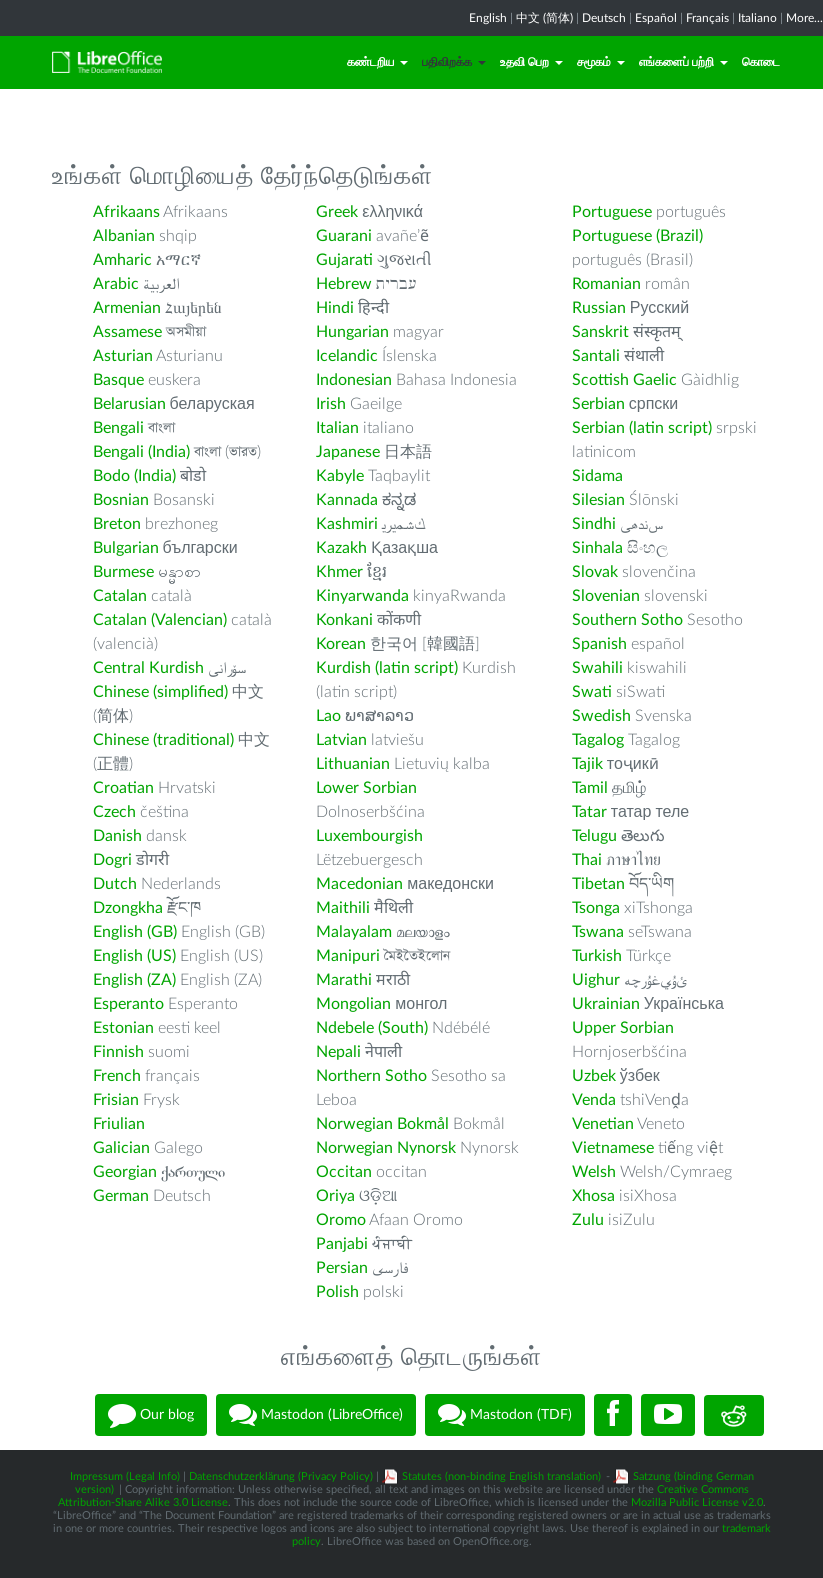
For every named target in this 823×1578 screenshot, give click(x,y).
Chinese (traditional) (163, 740)
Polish (337, 1292)
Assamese (127, 332)
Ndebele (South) (372, 1028)
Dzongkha (128, 908)
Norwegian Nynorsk (386, 1148)
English (488, 18)
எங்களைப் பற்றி (683, 62)
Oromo (341, 1220)
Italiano (757, 18)
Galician (121, 1148)
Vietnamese (613, 1148)
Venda (594, 1100)
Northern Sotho (371, 1076)
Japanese (348, 452)
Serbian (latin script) (642, 428)
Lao (328, 716)
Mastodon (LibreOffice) (316, 1415)
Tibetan (598, 884)
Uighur (596, 980)
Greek (337, 212)
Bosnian (121, 500)
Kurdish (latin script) (387, 668)
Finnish (118, 1052)
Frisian (116, 1100)
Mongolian (353, 1004)
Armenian (127, 308)
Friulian (119, 1124)
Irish (331, 404)
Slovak (595, 572)
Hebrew (344, 284)
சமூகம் (601, 62)
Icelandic (347, 356)
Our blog (151, 1415)
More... (804, 18)
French (117, 1076)
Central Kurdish (148, 668)
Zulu (588, 1220)
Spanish (599, 644)
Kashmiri (347, 524)
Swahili (599, 668)
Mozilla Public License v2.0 (697, 1502)
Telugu (594, 836)
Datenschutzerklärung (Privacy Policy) (281, 1476)
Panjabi (342, 1244)
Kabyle (340, 476)
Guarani (344, 236)
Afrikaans (126, 212)
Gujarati (344, 260)
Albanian (124, 236)
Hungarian (352, 332)
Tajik (587, 764)
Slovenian (606, 596)
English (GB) (135, 932)
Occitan (344, 1172)
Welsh (594, 1172)
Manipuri (348, 956)
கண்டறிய (377, 62)
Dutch (115, 884)
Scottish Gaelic (624, 380)
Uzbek (594, 1076)
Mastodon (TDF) (505, 1415)
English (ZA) (134, 980)
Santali (596, 356)
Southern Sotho (627, 620)
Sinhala (597, 548)
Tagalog (598, 740)
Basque (118, 380)
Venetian (603, 1124)
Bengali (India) (141, 452)
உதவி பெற (531, 62)
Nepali (338, 1052)
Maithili (343, 908)
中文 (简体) (544, 18)
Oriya (335, 1196)
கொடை (761, 62)
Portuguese (612, 212)
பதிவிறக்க (454, 62)
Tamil (590, 788)
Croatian (123, 788)
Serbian (598, 404)
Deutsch (604, 18)
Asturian (123, 356)
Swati (592, 692)
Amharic (122, 260)
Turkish (597, 956)
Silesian (598, 500)
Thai (587, 860)
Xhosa (593, 1196)
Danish (117, 836)
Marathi (344, 980)
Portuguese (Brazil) (637, 236)
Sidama (597, 476)
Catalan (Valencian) (160, 620)
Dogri (112, 860)
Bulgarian (126, 548)
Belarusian (129, 404)
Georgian (125, 1172)
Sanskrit (600, 332)
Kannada (347, 500)
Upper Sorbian (623, 1028)
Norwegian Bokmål (382, 1124)
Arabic (116, 284)
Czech (114, 812)
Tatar (589, 812)
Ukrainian (606, 1004)
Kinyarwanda (362, 596)
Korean (341, 644)
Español (656, 18)
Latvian (341, 740)
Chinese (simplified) (160, 692)
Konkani (344, 620)
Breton (117, 524)
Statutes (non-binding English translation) (501, 1476)
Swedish (601, 716)
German (121, 1196)
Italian (337, 428)
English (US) (134, 956)
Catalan (120, 596)
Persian (342, 1268)
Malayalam (354, 932)
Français (707, 18)
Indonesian (354, 380)
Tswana (598, 932)
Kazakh (341, 548)
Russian (599, 308)
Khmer (339, 572)
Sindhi (594, 524)
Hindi (335, 308)
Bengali (118, 428)
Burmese (123, 572)
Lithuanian (353, 764)
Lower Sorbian (366, 788)
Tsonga (596, 908)
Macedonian (359, 884)
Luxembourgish (369, 836)
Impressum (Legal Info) (125, 1476)
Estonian (123, 1028)
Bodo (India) (134, 476)
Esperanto (128, 1004)
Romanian (606, 284)
